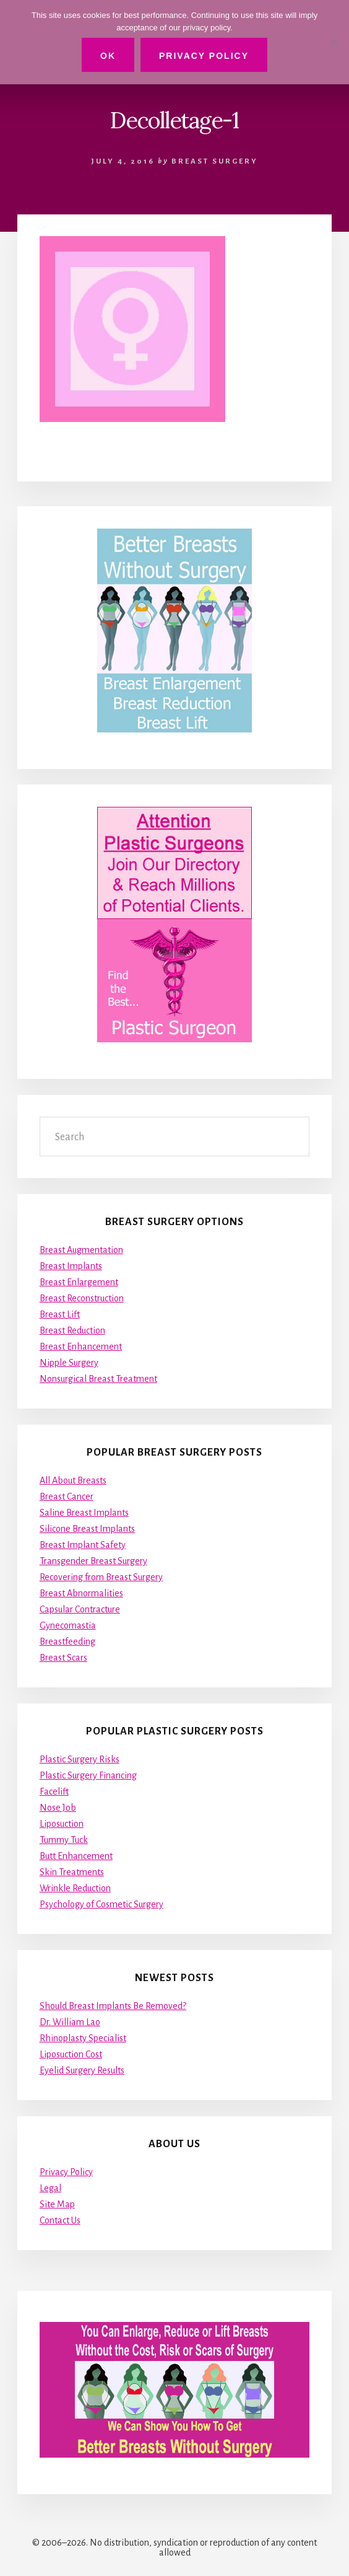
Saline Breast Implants (84, 1513)
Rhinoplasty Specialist (83, 2038)
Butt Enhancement (76, 1856)
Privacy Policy (66, 2172)
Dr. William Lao (70, 2022)
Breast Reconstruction (82, 1298)
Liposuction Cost (71, 2054)
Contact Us (60, 2220)
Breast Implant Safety (83, 1545)
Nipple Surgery (69, 1363)
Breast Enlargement (79, 1282)
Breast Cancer (66, 1496)
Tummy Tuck (64, 1840)
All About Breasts (73, 1480)
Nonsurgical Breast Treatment (98, 1379)
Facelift (54, 1791)
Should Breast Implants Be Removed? (113, 2006)
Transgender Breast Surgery (93, 1561)
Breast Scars (63, 1658)
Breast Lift (60, 1314)
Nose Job (58, 1808)
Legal (50, 2188)
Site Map (57, 2204)
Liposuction (62, 1824)
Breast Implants (71, 1266)
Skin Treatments (72, 1872)
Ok (108, 56)
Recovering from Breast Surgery (101, 1577)
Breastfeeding (67, 1641)
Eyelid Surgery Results (82, 2070)
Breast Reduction (72, 1330)
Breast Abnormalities (81, 1593)
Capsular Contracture (80, 1609)
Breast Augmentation (81, 1250)
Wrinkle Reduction (75, 1888)
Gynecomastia (68, 1625)
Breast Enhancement (81, 1347)
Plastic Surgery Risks (79, 1759)
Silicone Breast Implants (87, 1529)
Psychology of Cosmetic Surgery (101, 1904)
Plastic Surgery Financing (88, 1775)
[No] (333, 42)
